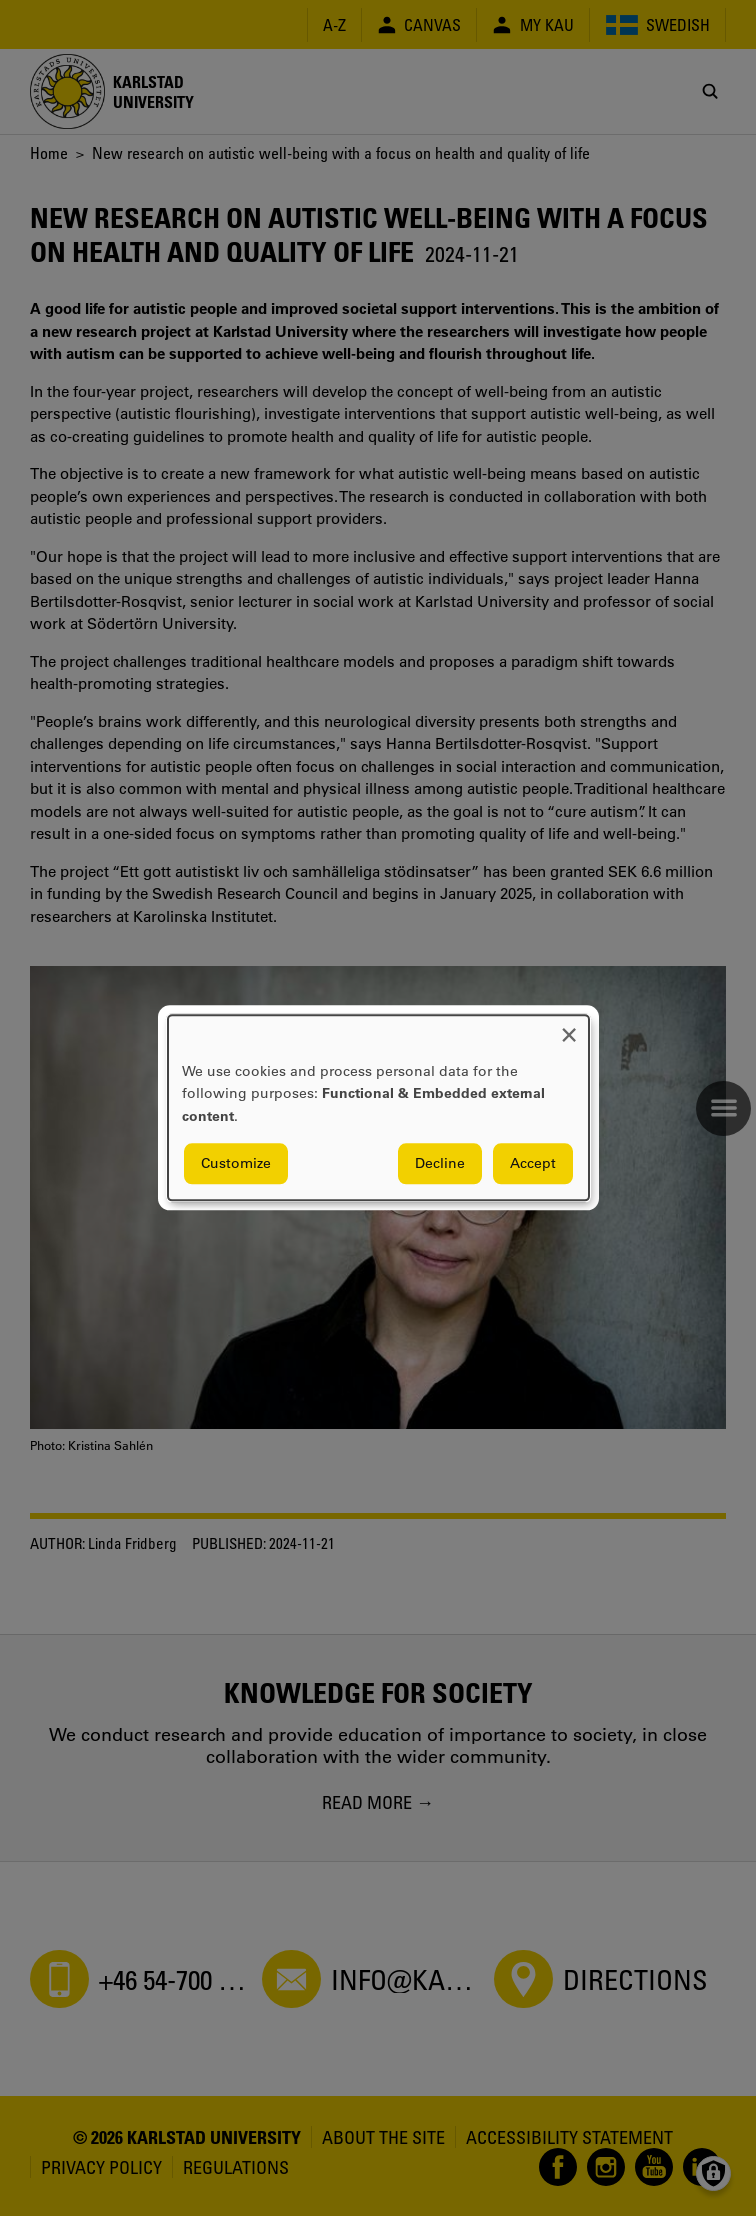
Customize (236, 1164)
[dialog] (378, 1107)
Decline (440, 1164)
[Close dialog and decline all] (569, 1027)
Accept (533, 1164)
